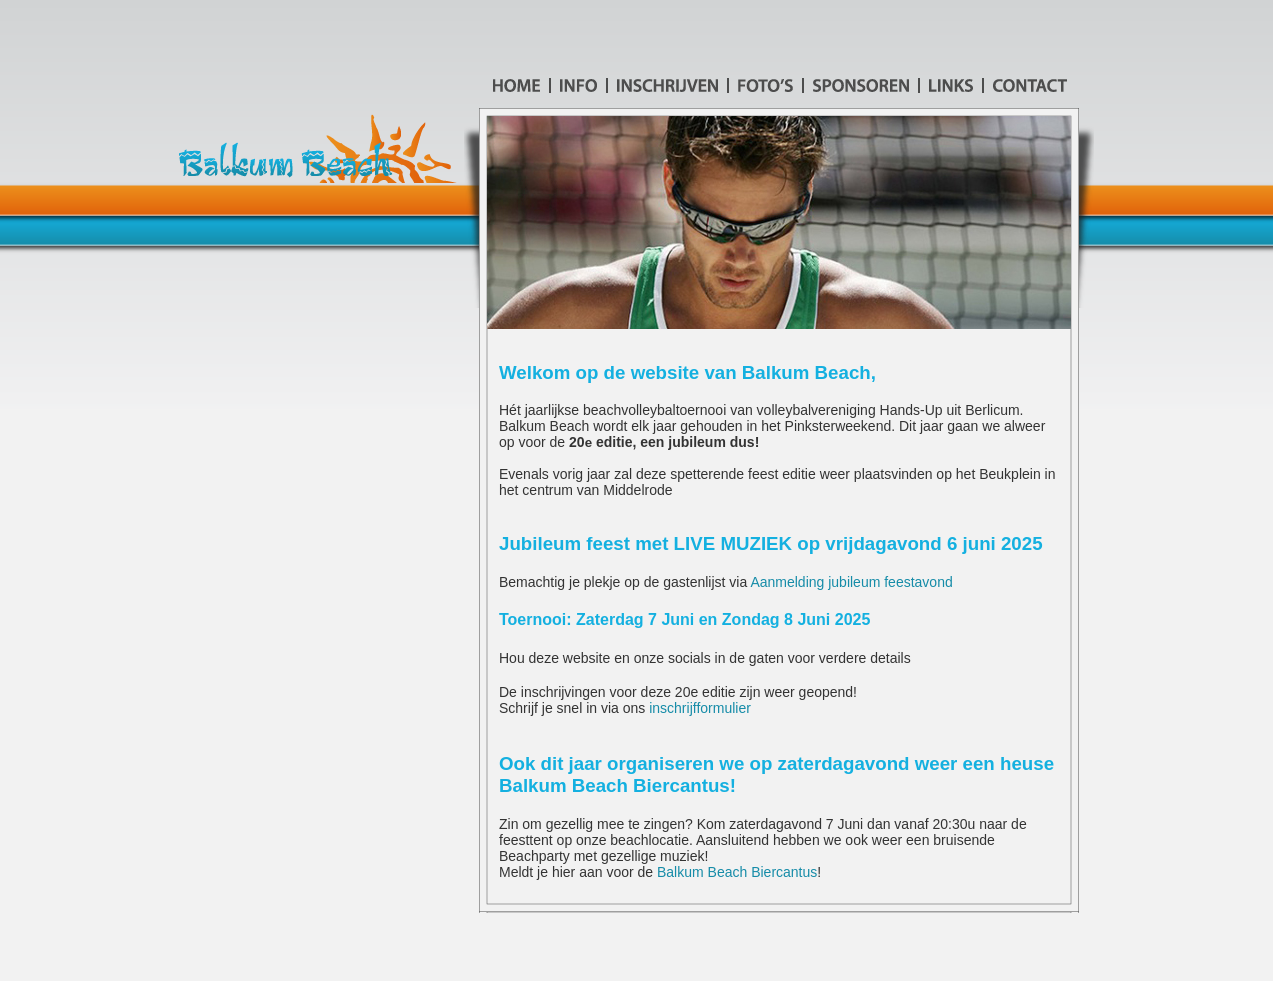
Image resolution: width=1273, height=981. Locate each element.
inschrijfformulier (700, 708)
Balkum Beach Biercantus (737, 872)
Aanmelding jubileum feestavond (851, 582)
